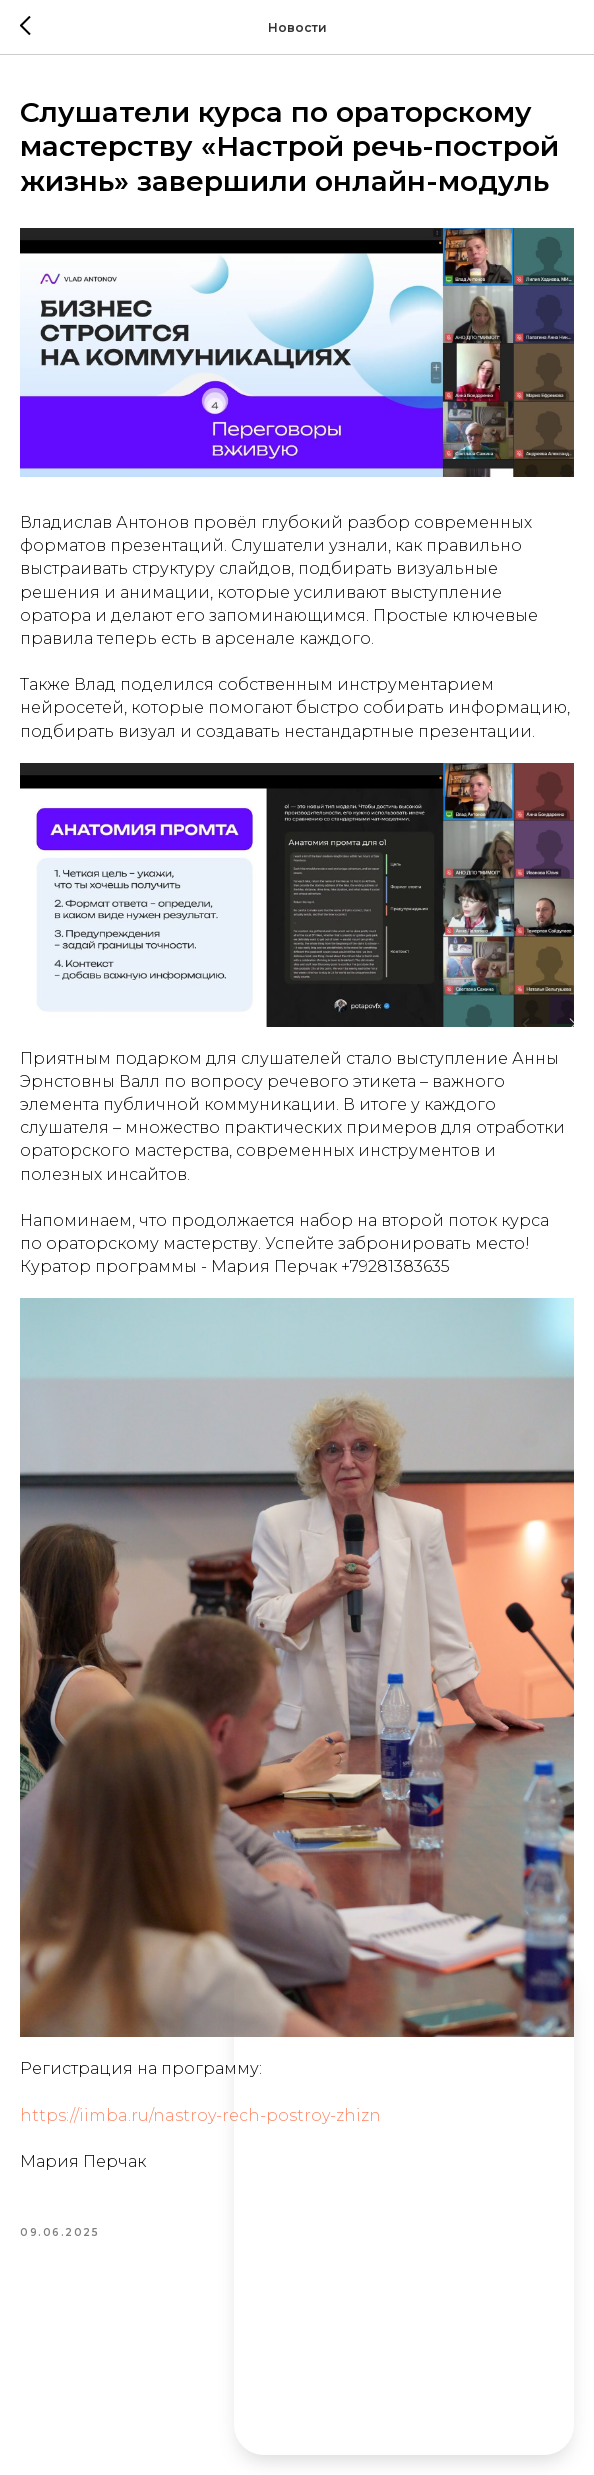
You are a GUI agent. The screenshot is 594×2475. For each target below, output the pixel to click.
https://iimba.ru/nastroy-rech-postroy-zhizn (200, 2115)
